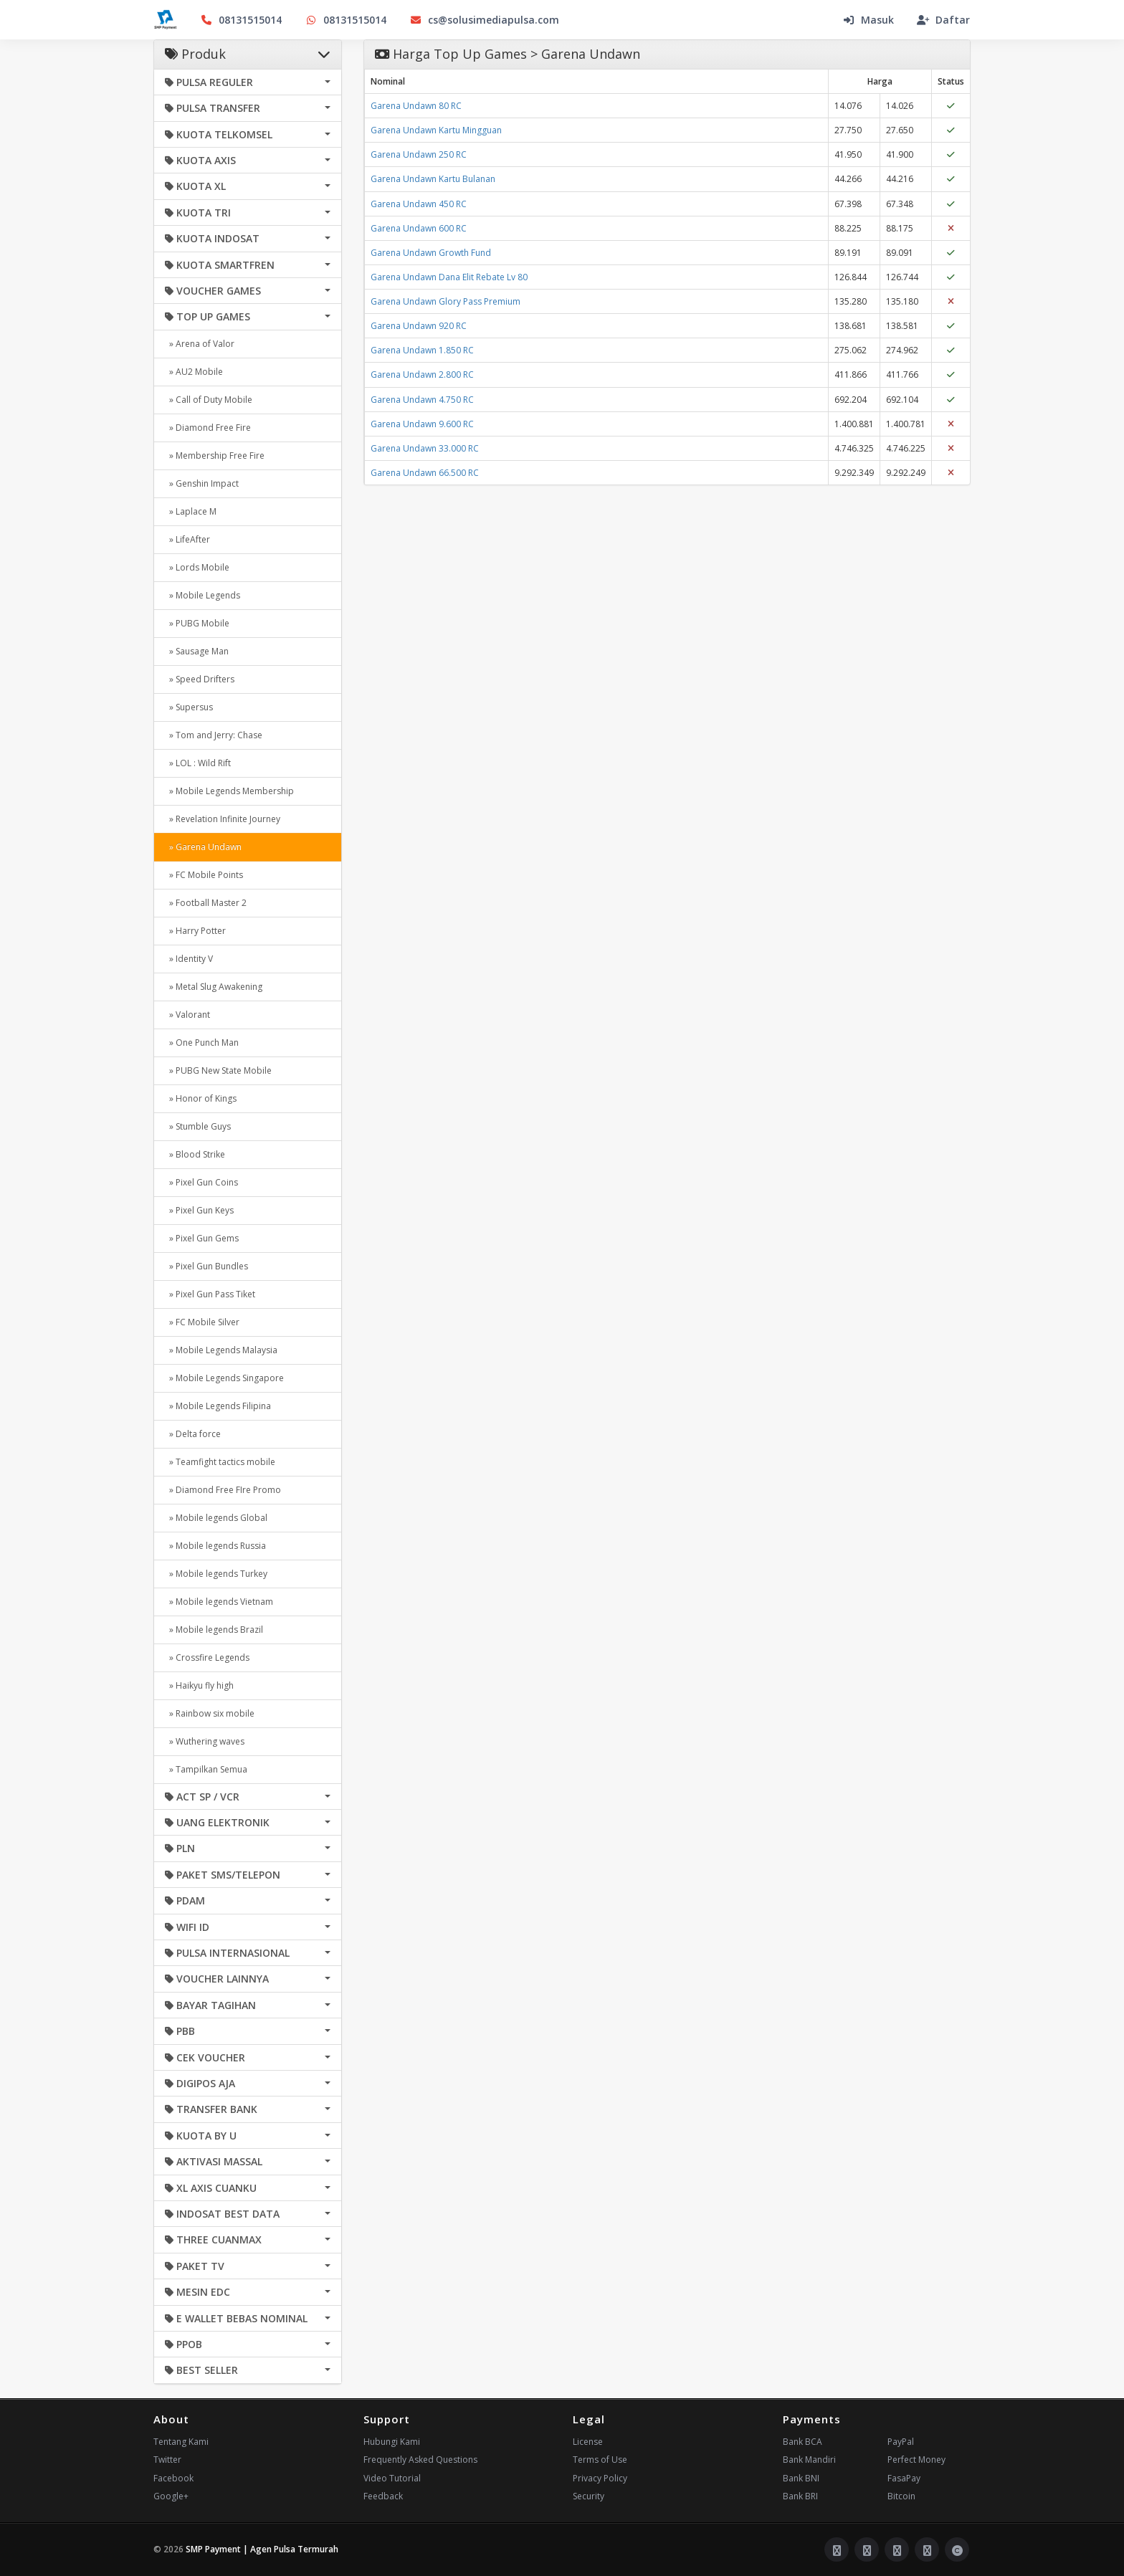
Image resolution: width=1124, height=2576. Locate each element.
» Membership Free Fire (215, 455)
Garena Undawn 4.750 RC (422, 399)
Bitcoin (901, 2496)
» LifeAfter (187, 539)
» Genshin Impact (202, 483)
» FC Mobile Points (204, 875)
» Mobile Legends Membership (229, 791)
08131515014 (241, 20)
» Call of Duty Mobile (208, 399)
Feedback (383, 2496)
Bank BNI (801, 2478)
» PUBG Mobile (197, 623)
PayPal (900, 2442)
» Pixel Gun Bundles (206, 1266)
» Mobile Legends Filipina (218, 1406)
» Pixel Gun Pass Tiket (210, 1294)
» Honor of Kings (201, 1098)
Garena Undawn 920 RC (419, 326)
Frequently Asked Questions (420, 2459)
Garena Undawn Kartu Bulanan (433, 179)
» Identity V (189, 959)
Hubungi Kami (391, 2442)
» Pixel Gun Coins (201, 1182)
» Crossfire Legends (207, 1657)
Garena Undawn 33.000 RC (425, 448)
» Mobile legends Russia (215, 1546)
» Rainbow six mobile (209, 1713)
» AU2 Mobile (194, 372)
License (588, 2442)
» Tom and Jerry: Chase (213, 735)
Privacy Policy (600, 2478)
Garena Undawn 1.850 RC (422, 350)
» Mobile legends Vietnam (219, 1601)
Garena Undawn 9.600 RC (422, 424)
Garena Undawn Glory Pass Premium (445, 301)
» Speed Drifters (199, 679)
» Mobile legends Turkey (216, 1574)
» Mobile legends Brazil (214, 1629)
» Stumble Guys (198, 1126)
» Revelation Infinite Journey (222, 819)
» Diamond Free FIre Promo (223, 1490)
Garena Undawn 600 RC (419, 228)
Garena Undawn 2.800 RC (422, 374)
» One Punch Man (202, 1042)
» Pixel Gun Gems (202, 1238)
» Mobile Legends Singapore (224, 1378)
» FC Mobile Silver (202, 1322)
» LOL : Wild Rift (198, 763)
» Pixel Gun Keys (199, 1210)
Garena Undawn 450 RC (419, 204)
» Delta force (193, 1434)
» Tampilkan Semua (206, 1769)
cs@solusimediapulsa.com (484, 20)
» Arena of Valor (199, 344)
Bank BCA (802, 2442)
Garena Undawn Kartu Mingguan (436, 130)
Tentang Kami (181, 2442)
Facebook (173, 2478)
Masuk (868, 20)
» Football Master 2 (206, 903)
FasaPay (903, 2478)
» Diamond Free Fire (208, 427)
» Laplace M (190, 511)
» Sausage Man (197, 651)
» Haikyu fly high (199, 1685)
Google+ (171, 2496)
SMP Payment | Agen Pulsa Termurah (262, 2549)
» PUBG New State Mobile (218, 1070)
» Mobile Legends (202, 595)
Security (588, 2496)
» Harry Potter (195, 931)
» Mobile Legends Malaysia (221, 1350)
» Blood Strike (195, 1154)
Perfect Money (916, 2459)
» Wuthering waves (204, 1741)
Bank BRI (800, 2496)
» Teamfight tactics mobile (220, 1462)
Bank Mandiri (809, 2459)
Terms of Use (600, 2459)
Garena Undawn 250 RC (419, 154)
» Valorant (187, 1014)
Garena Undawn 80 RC (416, 106)
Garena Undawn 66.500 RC (425, 473)
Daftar (943, 20)
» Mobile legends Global (216, 1518)
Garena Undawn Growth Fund (431, 253)
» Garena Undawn (203, 847)
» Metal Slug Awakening (213, 987)
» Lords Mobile (197, 567)
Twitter (167, 2459)
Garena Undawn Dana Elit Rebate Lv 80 (449, 277)
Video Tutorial (392, 2478)
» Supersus (189, 707)
